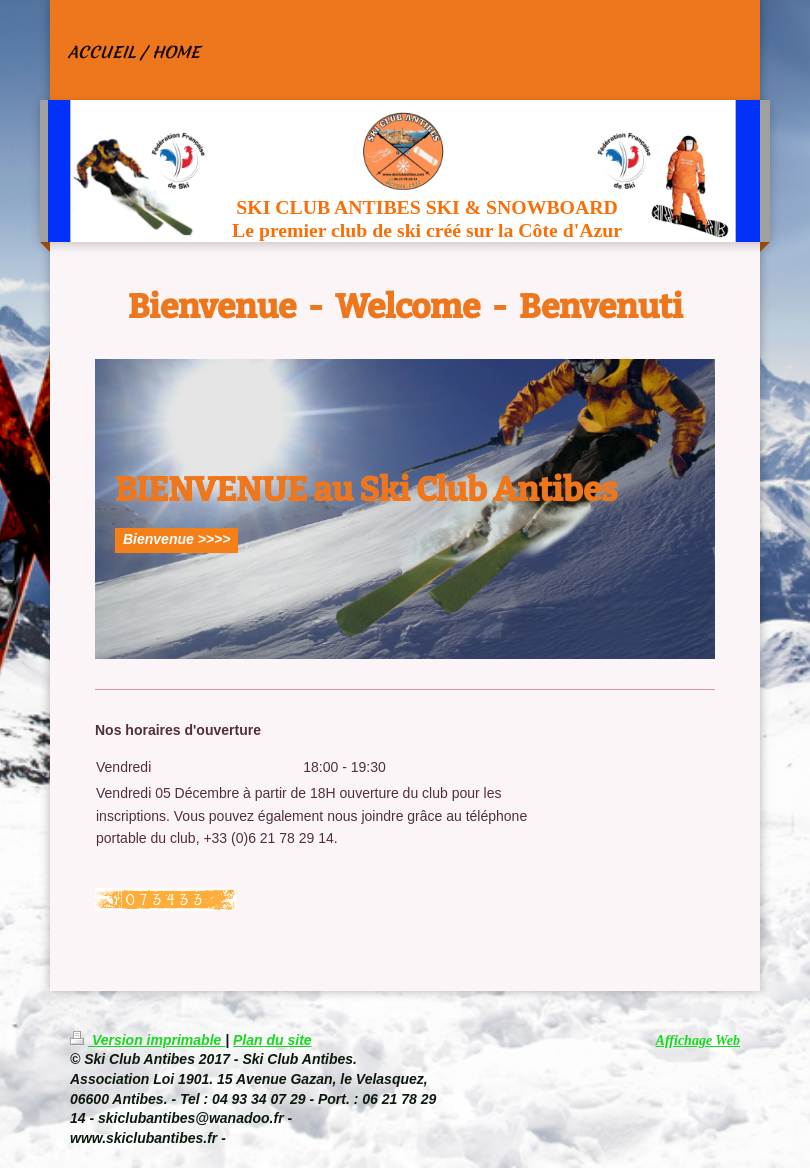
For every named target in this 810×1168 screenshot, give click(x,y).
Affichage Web (698, 1040)
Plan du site (272, 1040)
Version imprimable (147, 1040)
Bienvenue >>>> (176, 539)
